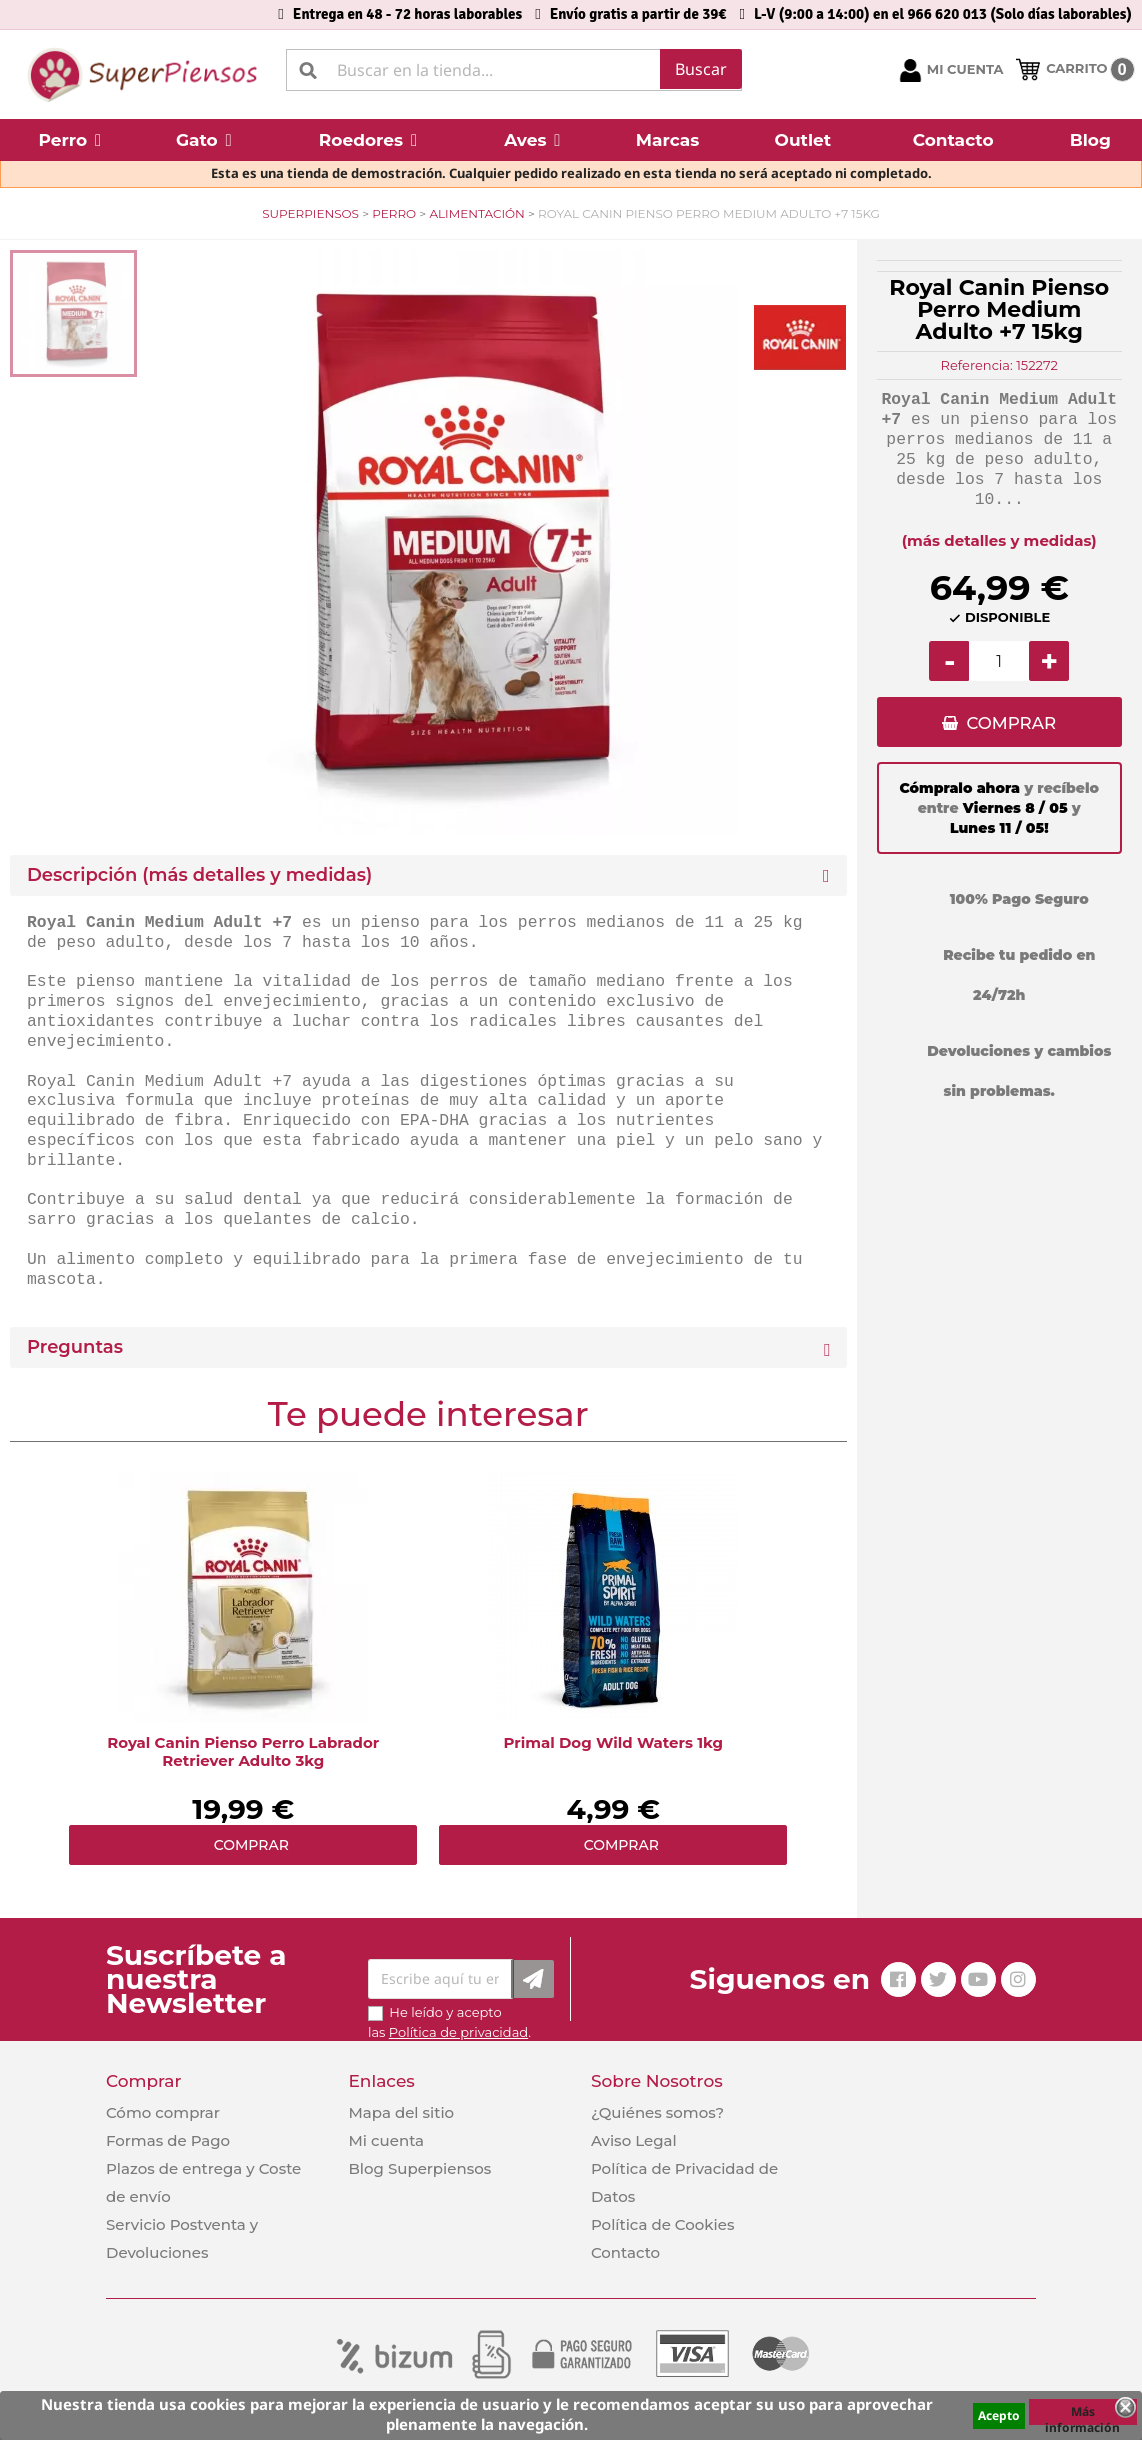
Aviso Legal (634, 2140)
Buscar (701, 69)
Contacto (625, 2252)
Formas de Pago (168, 2140)
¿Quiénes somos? (657, 2112)
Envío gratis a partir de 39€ (638, 14)
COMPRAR (1011, 723)
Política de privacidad (458, 2032)
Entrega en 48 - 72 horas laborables (407, 14)
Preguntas (75, 1347)
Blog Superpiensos (419, 2168)
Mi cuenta (386, 2140)
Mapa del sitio (401, 2112)
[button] (70, 140)
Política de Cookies (662, 2224)
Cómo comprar (163, 2112)
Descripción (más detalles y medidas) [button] (199, 875)
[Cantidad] (999, 661)
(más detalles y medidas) (999, 540)
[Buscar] (514, 70)
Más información (1082, 2414)
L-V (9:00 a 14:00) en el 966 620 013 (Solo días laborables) (943, 14)
